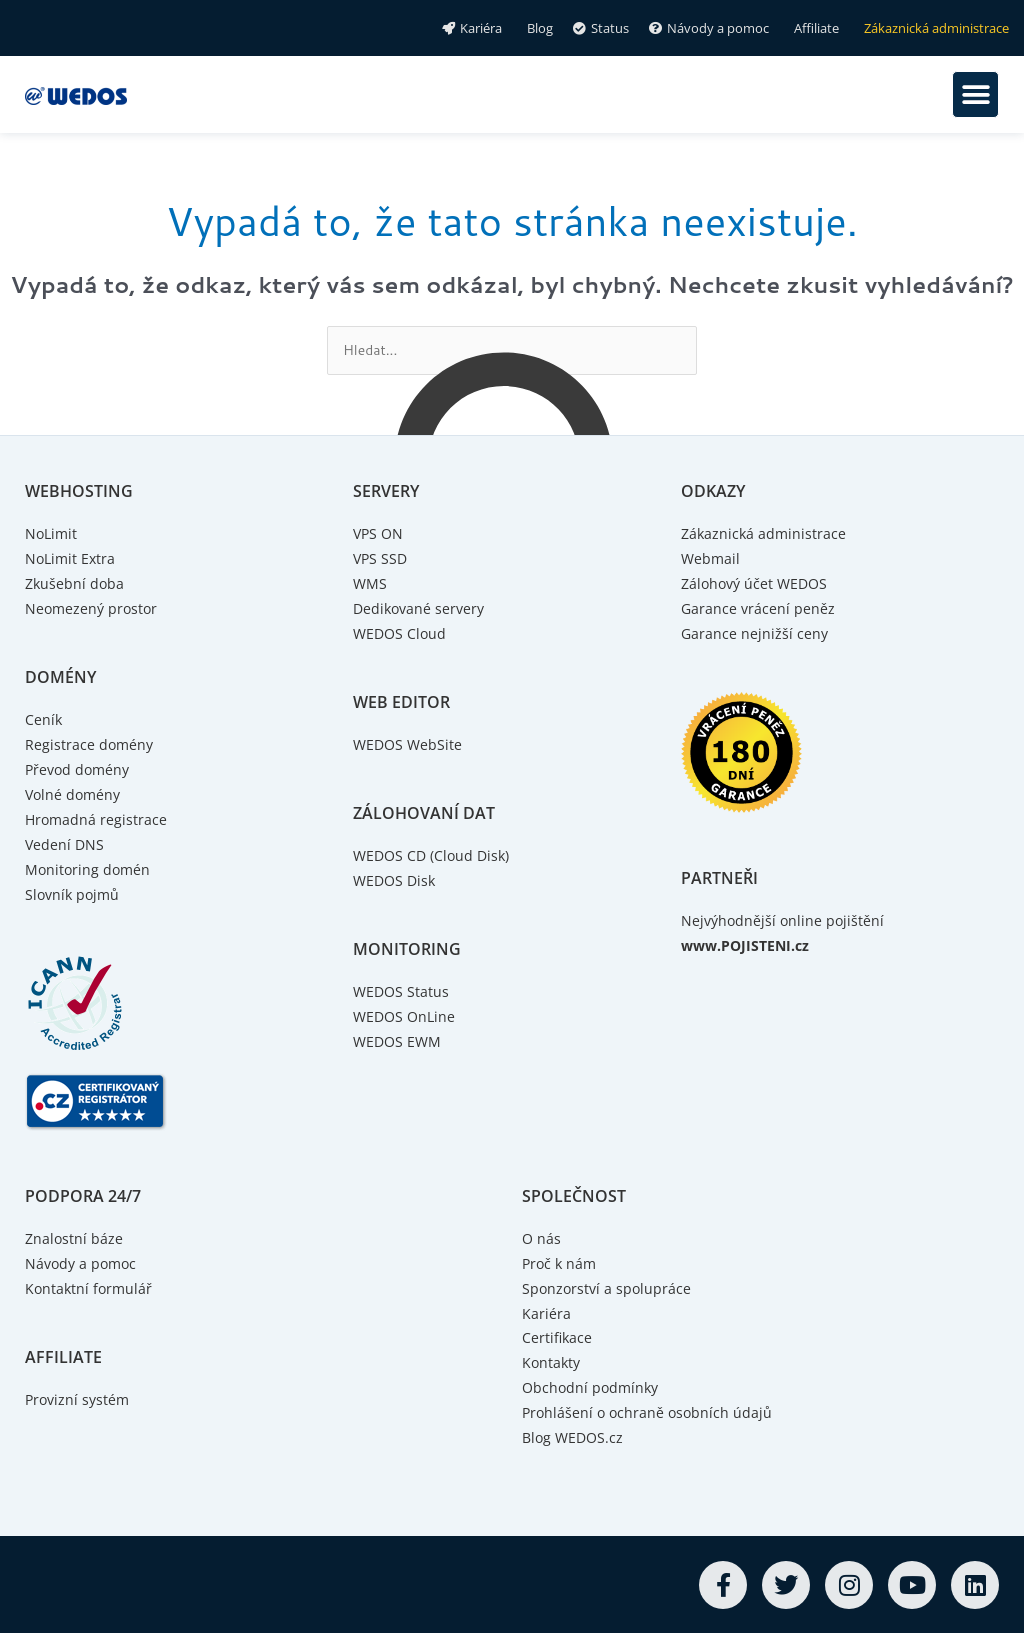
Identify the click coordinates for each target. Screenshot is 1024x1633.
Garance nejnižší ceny (755, 634)
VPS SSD (381, 560)
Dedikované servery (421, 609)
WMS (370, 585)
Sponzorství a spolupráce (608, 1287)
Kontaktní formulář (90, 1287)
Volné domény (75, 795)
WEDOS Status (402, 992)
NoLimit (52, 535)
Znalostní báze (75, 1238)
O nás (542, 1238)
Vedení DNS (65, 844)
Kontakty (552, 1361)
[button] (975, 94)
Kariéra (546, 1312)
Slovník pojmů (74, 894)
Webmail (711, 560)
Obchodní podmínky (593, 1386)
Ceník (44, 720)
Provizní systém (79, 1398)
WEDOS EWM (399, 1041)
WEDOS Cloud (401, 634)
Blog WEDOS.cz (575, 1436)
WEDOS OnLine (406, 1017)
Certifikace (558, 1337)
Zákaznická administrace (765, 535)
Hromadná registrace (97, 819)
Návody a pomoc (83, 1262)
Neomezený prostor (93, 609)
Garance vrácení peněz (759, 609)
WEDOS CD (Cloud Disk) (434, 856)
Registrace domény (90, 745)
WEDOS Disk (396, 881)
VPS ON (379, 535)
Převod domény (80, 770)
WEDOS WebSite (409, 745)
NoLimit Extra (72, 560)
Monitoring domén (89, 869)
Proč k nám (561, 1262)
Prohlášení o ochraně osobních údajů (650, 1411)
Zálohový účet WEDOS (758, 585)
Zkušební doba (76, 585)
